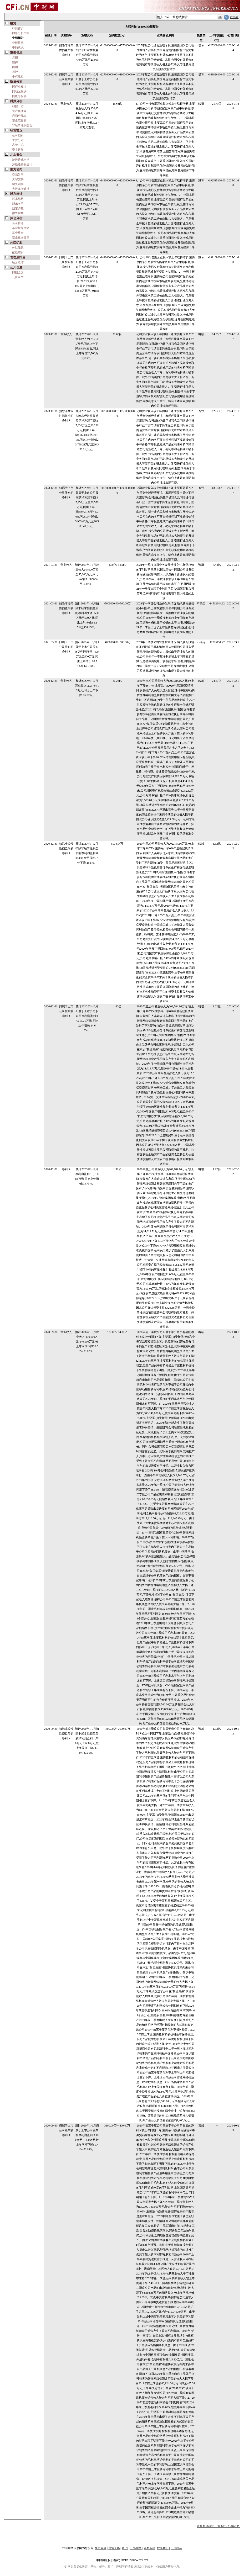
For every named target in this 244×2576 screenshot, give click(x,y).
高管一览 (18, 145)
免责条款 (100, 2548)
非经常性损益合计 (23, 125)
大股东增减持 (20, 188)
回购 (15, 67)
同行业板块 (19, 86)
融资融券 (18, 184)
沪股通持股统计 (22, 164)
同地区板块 (19, 91)
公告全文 (18, 277)
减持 (15, 62)
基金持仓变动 (20, 228)
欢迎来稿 (114, 2548)
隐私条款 (149, 2548)
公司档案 (18, 135)
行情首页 (18, 28)
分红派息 (18, 247)
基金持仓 (18, 223)
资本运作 (18, 149)
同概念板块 (19, 96)
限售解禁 (18, 213)
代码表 (234, 17)
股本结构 (18, 199)
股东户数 (18, 208)
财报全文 (18, 272)
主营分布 (18, 140)
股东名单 (18, 203)
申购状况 (18, 47)
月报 (15, 57)
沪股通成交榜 (20, 159)
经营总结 (18, 262)
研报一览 (18, 106)
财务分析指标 (20, 33)
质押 (15, 72)
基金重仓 (18, 232)
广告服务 (136, 2548)
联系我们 (162, 2548)
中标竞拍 (18, 76)
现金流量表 (19, 120)
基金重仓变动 (20, 237)
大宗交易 (18, 179)
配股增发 (18, 252)
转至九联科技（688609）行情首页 (218, 2526)
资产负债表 (19, 111)
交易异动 (18, 174)
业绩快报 (18, 42)
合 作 (125, 2548)
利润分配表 (19, 115)
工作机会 (176, 2548)
